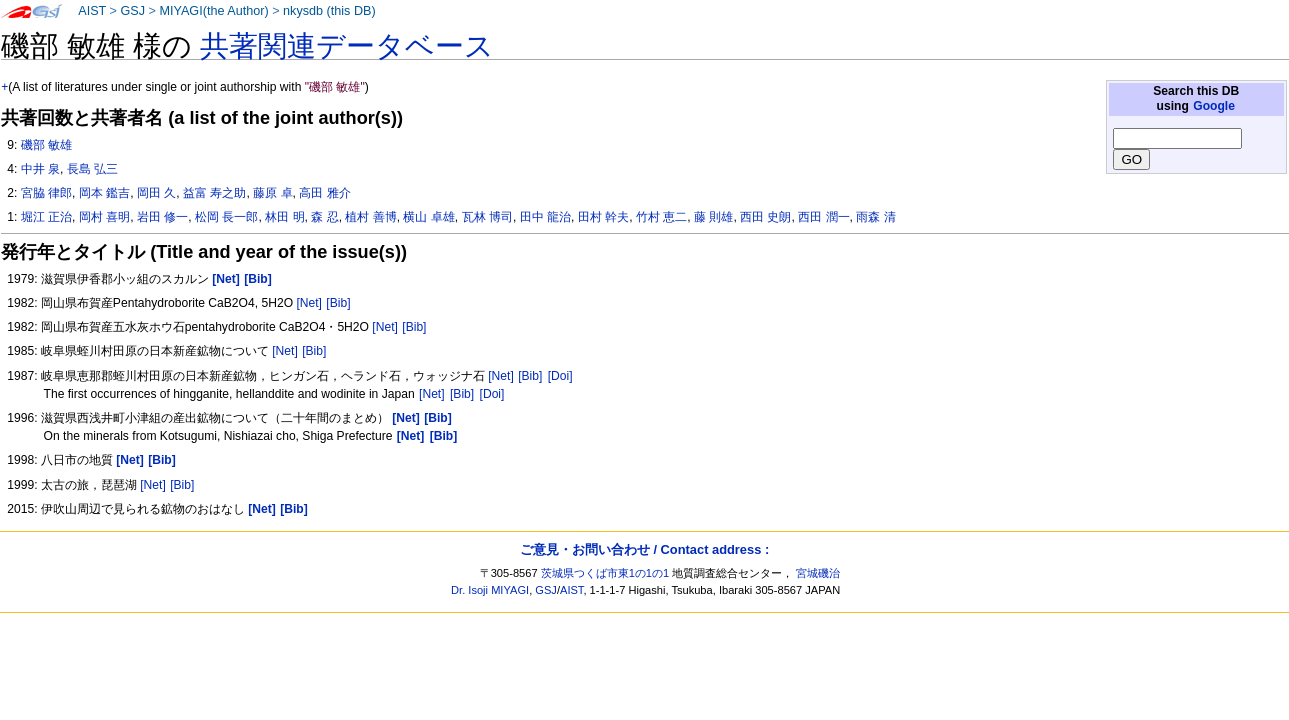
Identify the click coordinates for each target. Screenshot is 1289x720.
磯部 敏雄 (46, 145)
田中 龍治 (545, 217)
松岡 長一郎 (226, 217)
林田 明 (284, 217)
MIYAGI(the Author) (213, 11)
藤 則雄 (713, 217)
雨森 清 (875, 217)
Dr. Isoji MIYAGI (490, 590)
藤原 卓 (272, 193)
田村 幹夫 (603, 217)
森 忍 (324, 217)
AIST (92, 11)
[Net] (309, 303)
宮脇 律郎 (46, 193)
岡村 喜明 (104, 217)
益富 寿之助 (214, 193)
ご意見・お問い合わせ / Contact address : (644, 549)
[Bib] (338, 303)
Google (1214, 106)
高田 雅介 (324, 193)
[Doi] (560, 376)
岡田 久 (156, 193)
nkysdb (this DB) (329, 11)
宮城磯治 (818, 573)
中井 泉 (40, 169)
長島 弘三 (92, 169)
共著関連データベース (347, 46)
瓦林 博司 (487, 217)
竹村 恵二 (661, 217)
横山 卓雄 (428, 217)
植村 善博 (370, 217)
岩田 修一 (162, 217)
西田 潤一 (823, 217)
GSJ (132, 11)
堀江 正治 (46, 217)
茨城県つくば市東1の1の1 (605, 573)
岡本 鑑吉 (104, 193)
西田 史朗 (765, 217)
